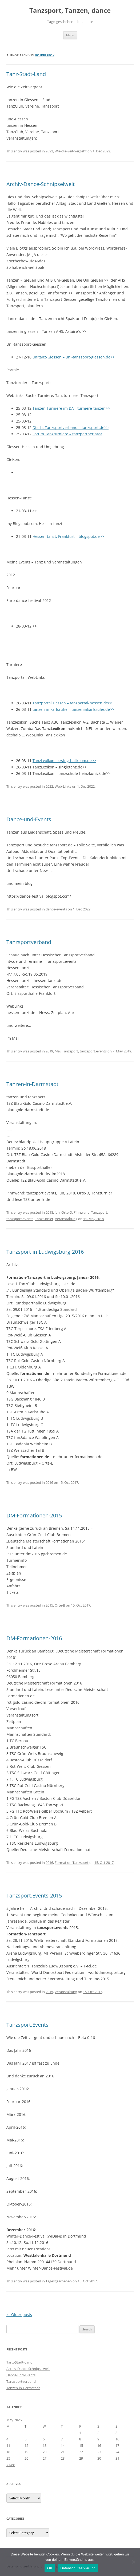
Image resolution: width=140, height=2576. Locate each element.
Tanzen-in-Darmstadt (32, 1084)
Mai (58, 1051)
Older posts (19, 2314)
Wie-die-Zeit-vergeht (71, 151)
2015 (49, 1605)
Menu (70, 35)
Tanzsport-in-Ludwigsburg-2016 (45, 1251)
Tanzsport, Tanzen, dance (70, 10)
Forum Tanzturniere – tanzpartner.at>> (67, 433)
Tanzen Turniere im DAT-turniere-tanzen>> (71, 408)
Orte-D (66, 1212)
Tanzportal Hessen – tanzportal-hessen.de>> (72, 702)
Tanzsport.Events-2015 (34, 1895)
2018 (49, 1212)
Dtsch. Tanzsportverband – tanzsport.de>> (71, 427)
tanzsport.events (93, 1051)
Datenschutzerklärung (77, 2568)
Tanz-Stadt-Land (26, 74)
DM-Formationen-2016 (34, 1638)
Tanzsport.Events (27, 2024)
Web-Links (63, 786)
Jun (57, 1212)
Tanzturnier (44, 1218)
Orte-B (60, 1605)
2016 (49, 1482)
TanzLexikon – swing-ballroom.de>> (64, 760)
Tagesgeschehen (59, 2281)
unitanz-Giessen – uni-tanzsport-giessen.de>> (74, 357)
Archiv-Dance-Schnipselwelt (40, 184)
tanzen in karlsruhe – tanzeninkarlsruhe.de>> (73, 709)
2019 (49, 1051)
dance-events (56, 909)
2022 (49, 151)
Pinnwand (82, 1212)
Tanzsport (70, 1051)
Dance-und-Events (28, 819)
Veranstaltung (66, 1218)
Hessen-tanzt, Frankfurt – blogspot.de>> (68, 536)
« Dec (10, 2464)
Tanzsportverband (28, 942)
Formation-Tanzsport (72, 1862)
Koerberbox (44, 55)
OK (49, 2568)
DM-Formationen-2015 (34, 1515)
